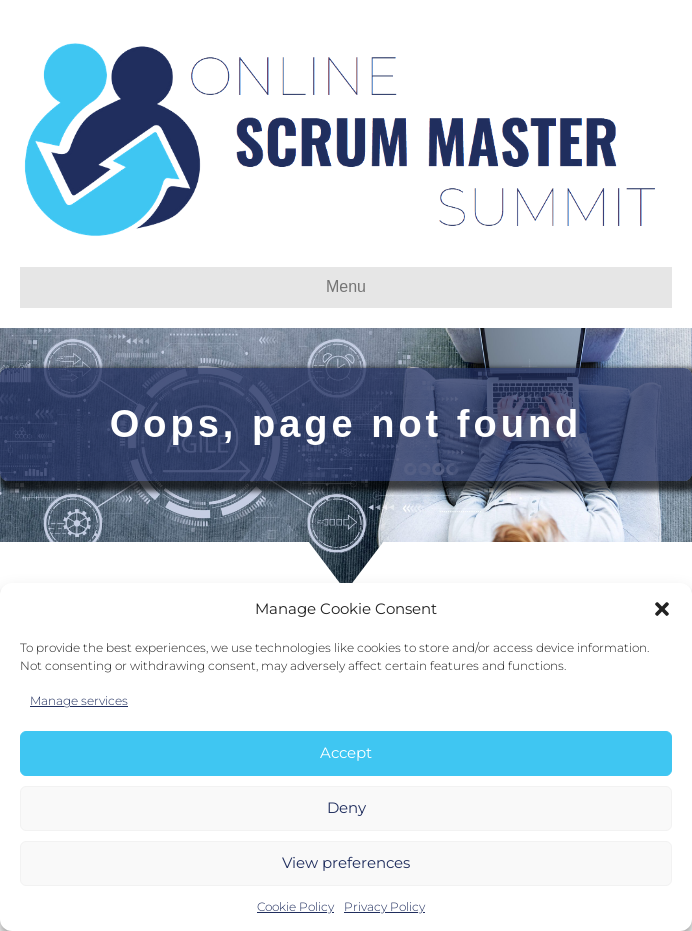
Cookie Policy (295, 906)
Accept (346, 752)
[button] (662, 609)
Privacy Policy (384, 906)
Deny (346, 807)
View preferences (346, 862)
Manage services (79, 700)
